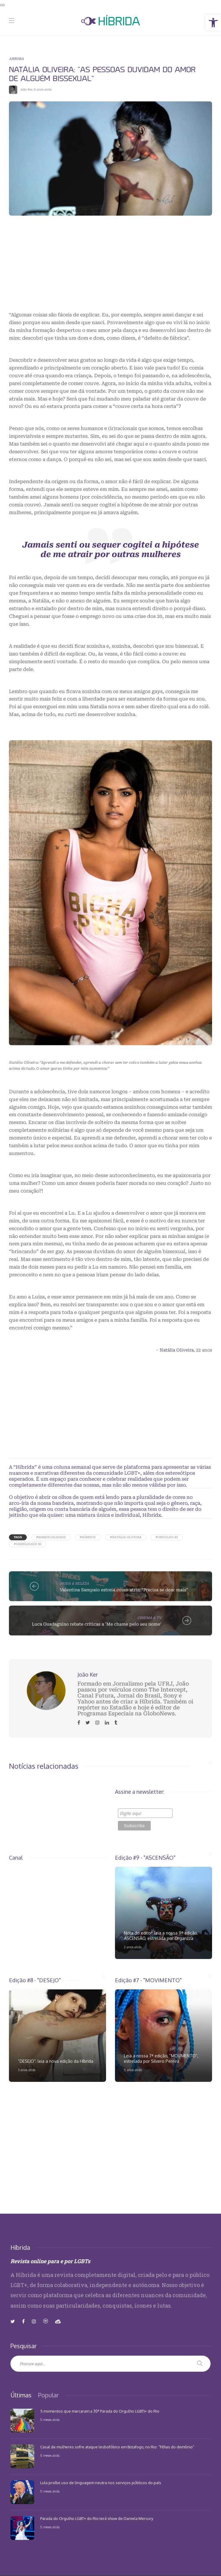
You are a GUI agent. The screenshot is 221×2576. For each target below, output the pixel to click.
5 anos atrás (133, 2070)
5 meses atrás (50, 2420)
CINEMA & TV (149, 1617)
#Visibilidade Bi (27, 1544)
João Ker (26, 89)
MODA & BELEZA (74, 1583)
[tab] (21, 2395)
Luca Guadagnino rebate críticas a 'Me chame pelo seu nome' (96, 1624)
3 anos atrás (26, 2070)
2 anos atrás (132, 1947)
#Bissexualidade (51, 1537)
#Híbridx (88, 1537)
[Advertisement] (110, 268)
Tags (18, 1537)
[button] (213, 22)
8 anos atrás (43, 89)
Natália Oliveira (177, 1350)
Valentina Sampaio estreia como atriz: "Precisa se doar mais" (124, 1589)
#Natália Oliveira (125, 1537)
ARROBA (16, 58)
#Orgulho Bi (166, 1537)
